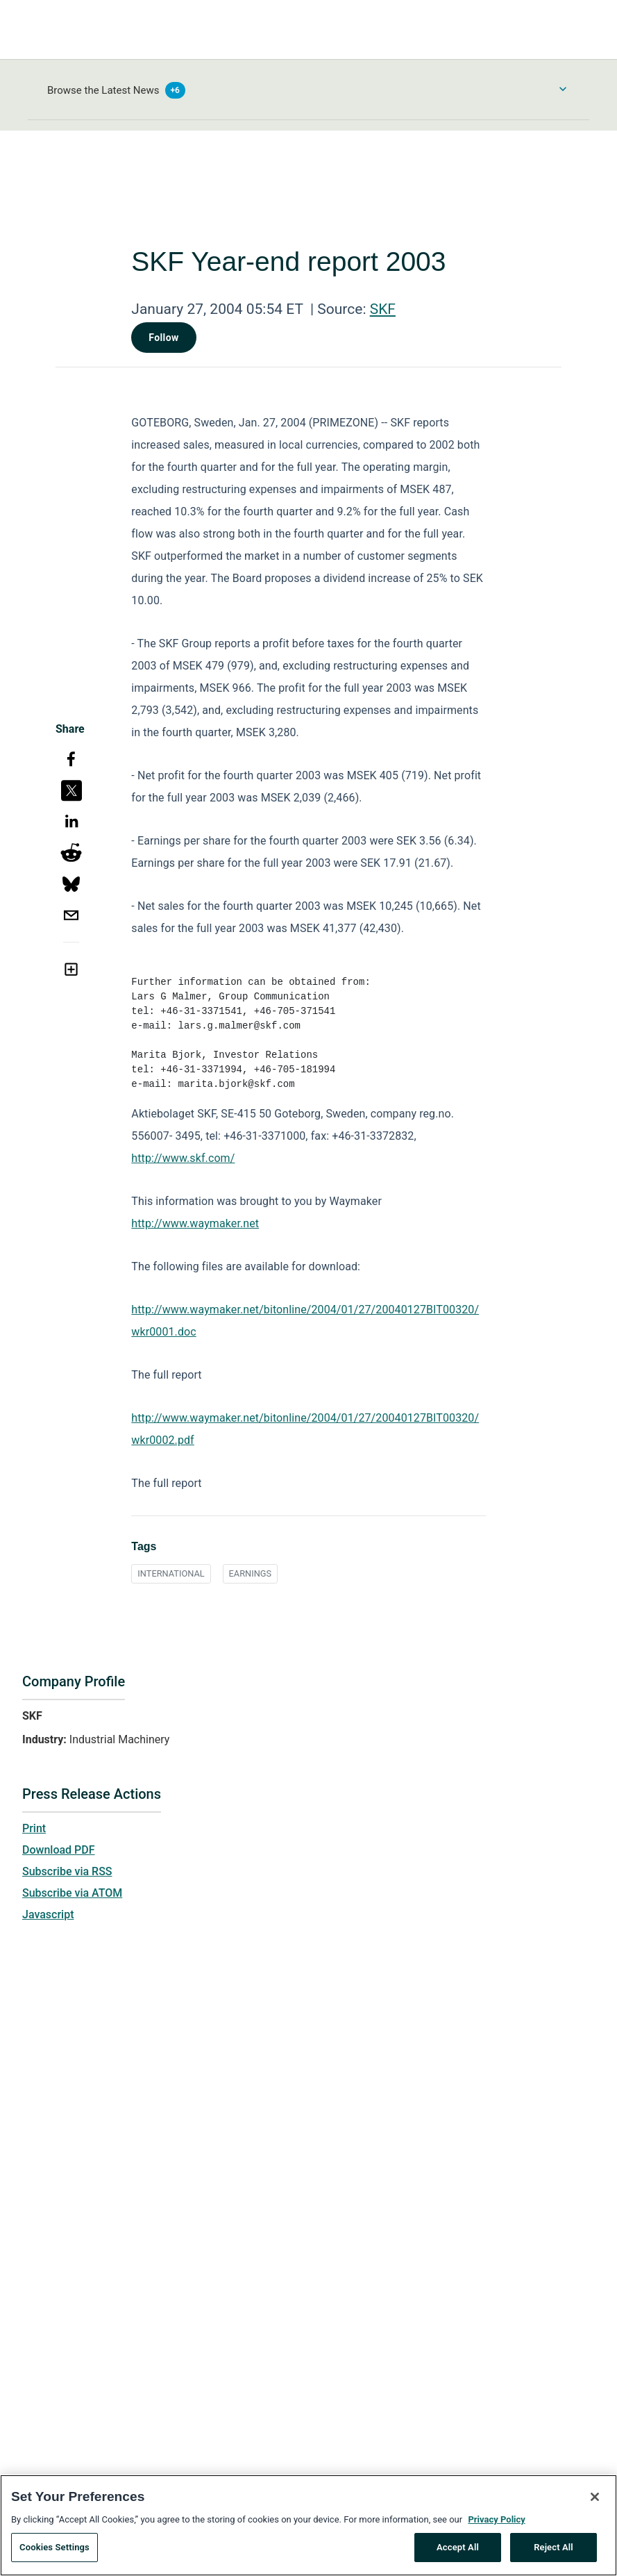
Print (34, 1828)
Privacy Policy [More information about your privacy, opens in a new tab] (496, 2524)
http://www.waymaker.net (195, 1223)
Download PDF (58, 1849)
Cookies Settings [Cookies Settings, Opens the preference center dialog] (54, 2553)
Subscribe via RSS (67, 1871)
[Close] (595, 2501)
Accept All (458, 2553)
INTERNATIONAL (170, 1573)
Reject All (553, 2553)
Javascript (48, 1914)
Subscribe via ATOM (72, 1893)
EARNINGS (250, 1573)
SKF (383, 309)
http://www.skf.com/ (183, 1158)
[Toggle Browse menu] (563, 89)
